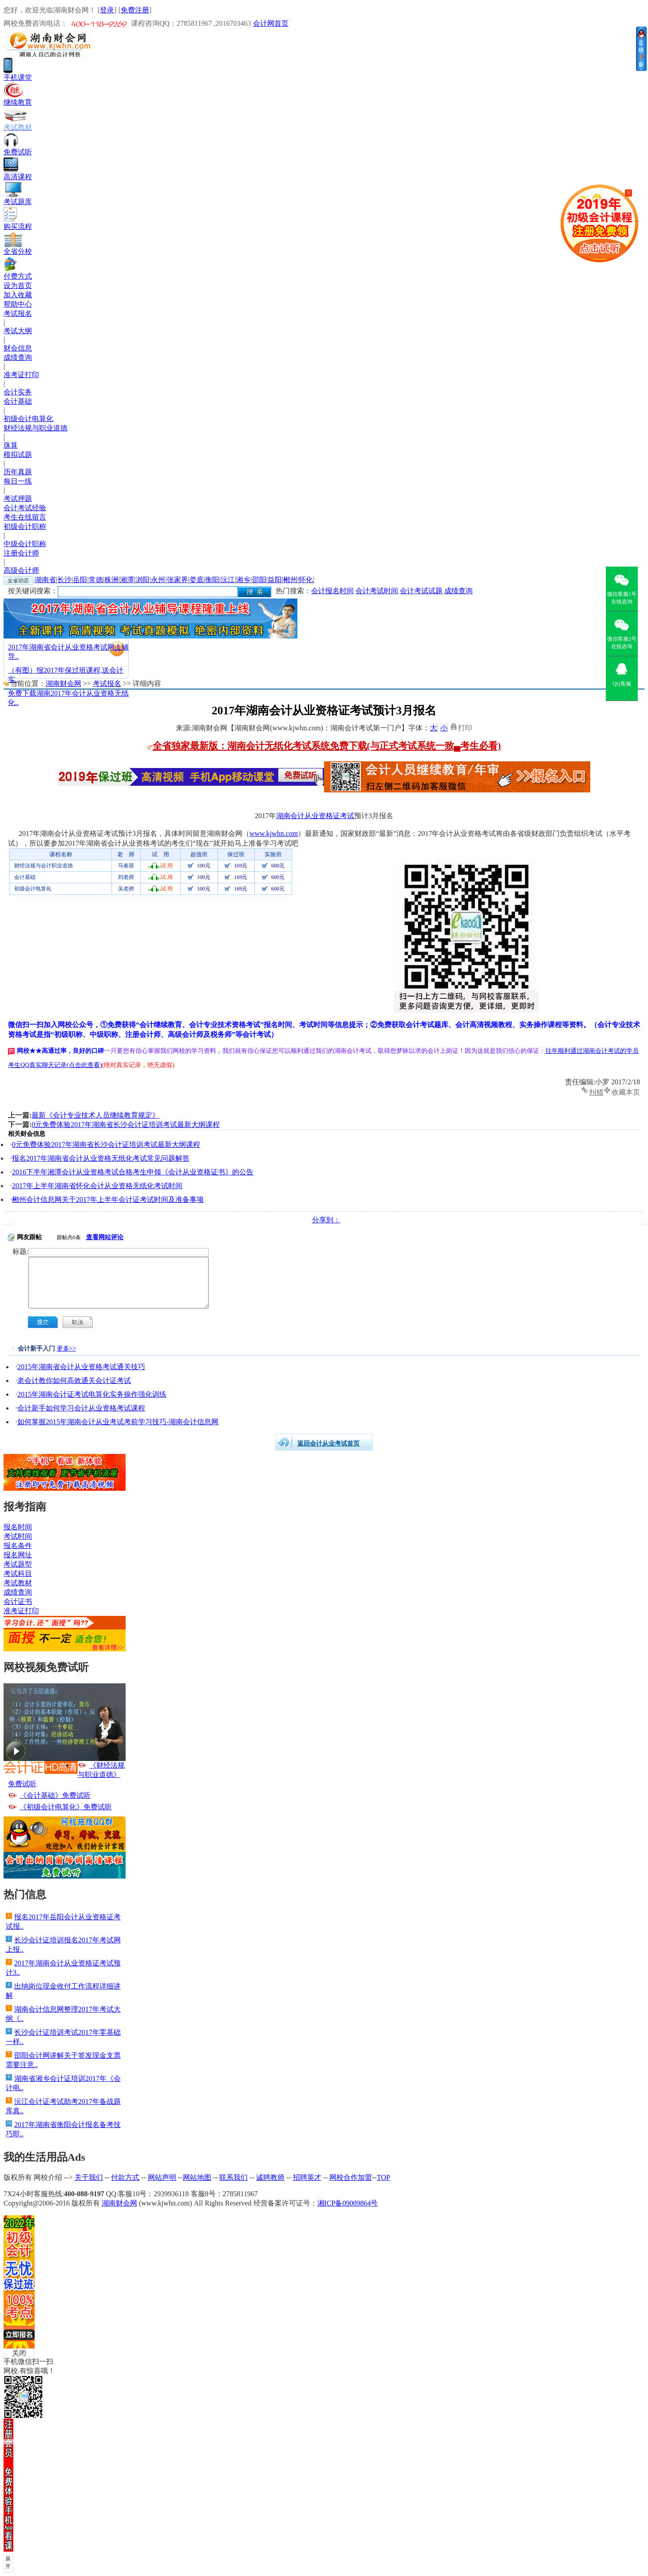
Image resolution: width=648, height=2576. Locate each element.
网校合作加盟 (350, 2177)
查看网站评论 (104, 1237)
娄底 (197, 579)
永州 (158, 579)
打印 (465, 727)
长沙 (64, 579)
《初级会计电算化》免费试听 (66, 1807)
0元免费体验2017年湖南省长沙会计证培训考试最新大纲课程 (126, 1124)
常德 (96, 579)
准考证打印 (21, 374)
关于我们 (89, 2177)
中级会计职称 (25, 543)
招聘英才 (307, 2177)
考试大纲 (18, 331)
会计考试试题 (421, 591)
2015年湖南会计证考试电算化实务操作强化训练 (91, 1394)
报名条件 (18, 1545)
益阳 (275, 579)
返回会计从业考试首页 (328, 1443)
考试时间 (18, 1536)
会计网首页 (270, 23)
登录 (107, 10)
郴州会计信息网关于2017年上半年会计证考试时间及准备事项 (108, 1199)
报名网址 (18, 1555)
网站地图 (197, 2177)
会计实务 (18, 392)
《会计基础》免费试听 (55, 1795)
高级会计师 (21, 570)
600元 (277, 866)
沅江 (228, 579)
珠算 (11, 445)
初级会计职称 (25, 526)
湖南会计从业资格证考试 (315, 815)
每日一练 (18, 481)
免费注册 (135, 10)
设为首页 (18, 285)
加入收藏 (18, 295)
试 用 (167, 866)
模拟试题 (18, 454)
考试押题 (18, 498)
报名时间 (18, 1527)
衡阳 (212, 579)
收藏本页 (626, 1091)
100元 (203, 866)
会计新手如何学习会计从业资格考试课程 (81, 1408)
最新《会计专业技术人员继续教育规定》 (95, 1115)
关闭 (19, 2353)
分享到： (326, 1220)
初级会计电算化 (28, 418)
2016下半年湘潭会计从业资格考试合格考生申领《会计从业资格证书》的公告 (132, 1172)
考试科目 (18, 1573)
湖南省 (45, 579)
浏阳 (142, 579)
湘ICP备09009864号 (347, 2203)
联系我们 (233, 2177)
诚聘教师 (270, 2177)
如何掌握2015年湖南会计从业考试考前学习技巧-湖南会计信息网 (117, 1422)
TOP (383, 2177)
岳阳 (80, 579)
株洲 (111, 579)
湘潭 (127, 579)
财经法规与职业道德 (35, 428)
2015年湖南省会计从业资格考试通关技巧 (81, 1367)
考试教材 (18, 1583)
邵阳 (259, 579)
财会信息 (18, 348)
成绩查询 (18, 357)
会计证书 (18, 1601)
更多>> (66, 1348)
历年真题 (18, 472)
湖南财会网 (63, 683)
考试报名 (18, 313)
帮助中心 (18, 304)
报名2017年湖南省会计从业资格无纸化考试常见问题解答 (101, 1158)
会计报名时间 (332, 591)
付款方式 (125, 2177)
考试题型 (18, 1564)
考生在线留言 (25, 517)
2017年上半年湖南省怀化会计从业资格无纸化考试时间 (97, 1186)
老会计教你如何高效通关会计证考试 (74, 1380)
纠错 (596, 1091)
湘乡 (243, 579)
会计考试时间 (377, 591)
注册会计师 (21, 553)
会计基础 (18, 401)
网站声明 (162, 2177)
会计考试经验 (25, 508)
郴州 (290, 579)
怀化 (306, 579)
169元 (240, 866)
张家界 (177, 579)
